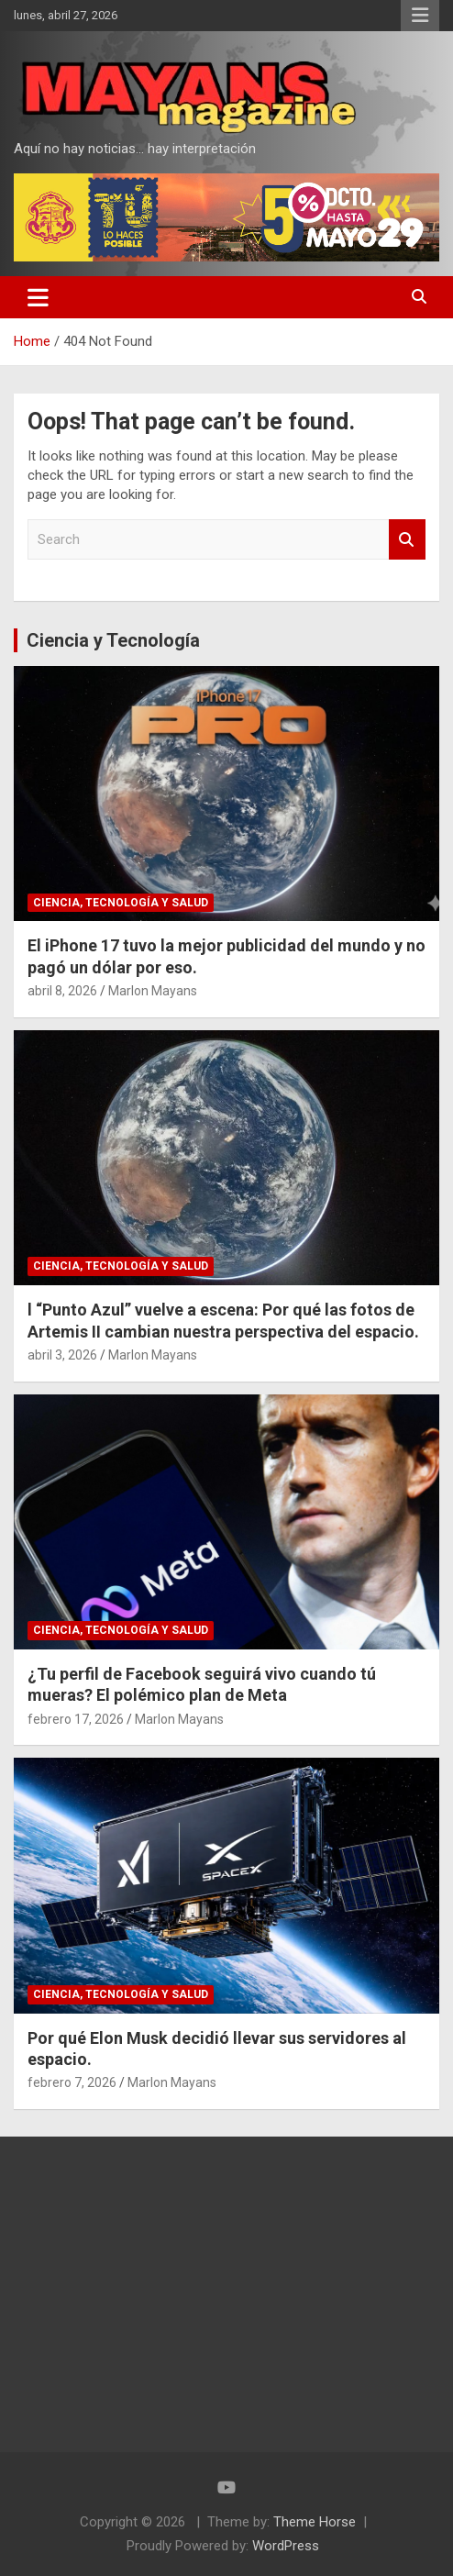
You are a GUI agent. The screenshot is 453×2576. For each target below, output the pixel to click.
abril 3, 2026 (62, 1355)
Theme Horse (314, 2522)
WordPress (285, 2545)
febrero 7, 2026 (72, 2082)
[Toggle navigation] (38, 297)
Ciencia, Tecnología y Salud (120, 902)
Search (407, 540)
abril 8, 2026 (62, 990)
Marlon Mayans (152, 990)
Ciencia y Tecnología (113, 640)
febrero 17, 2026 (76, 1719)
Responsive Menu (420, 15)
